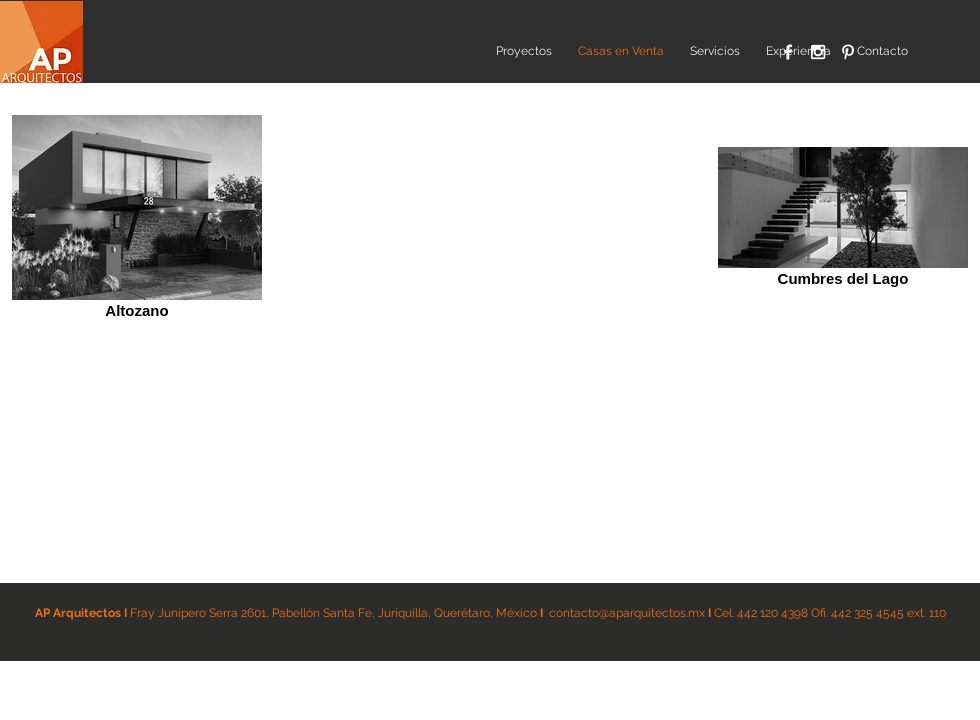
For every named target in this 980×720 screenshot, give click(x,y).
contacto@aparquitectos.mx (627, 613)
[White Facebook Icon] (788, 52)
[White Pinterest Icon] (848, 52)
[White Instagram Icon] (818, 52)
